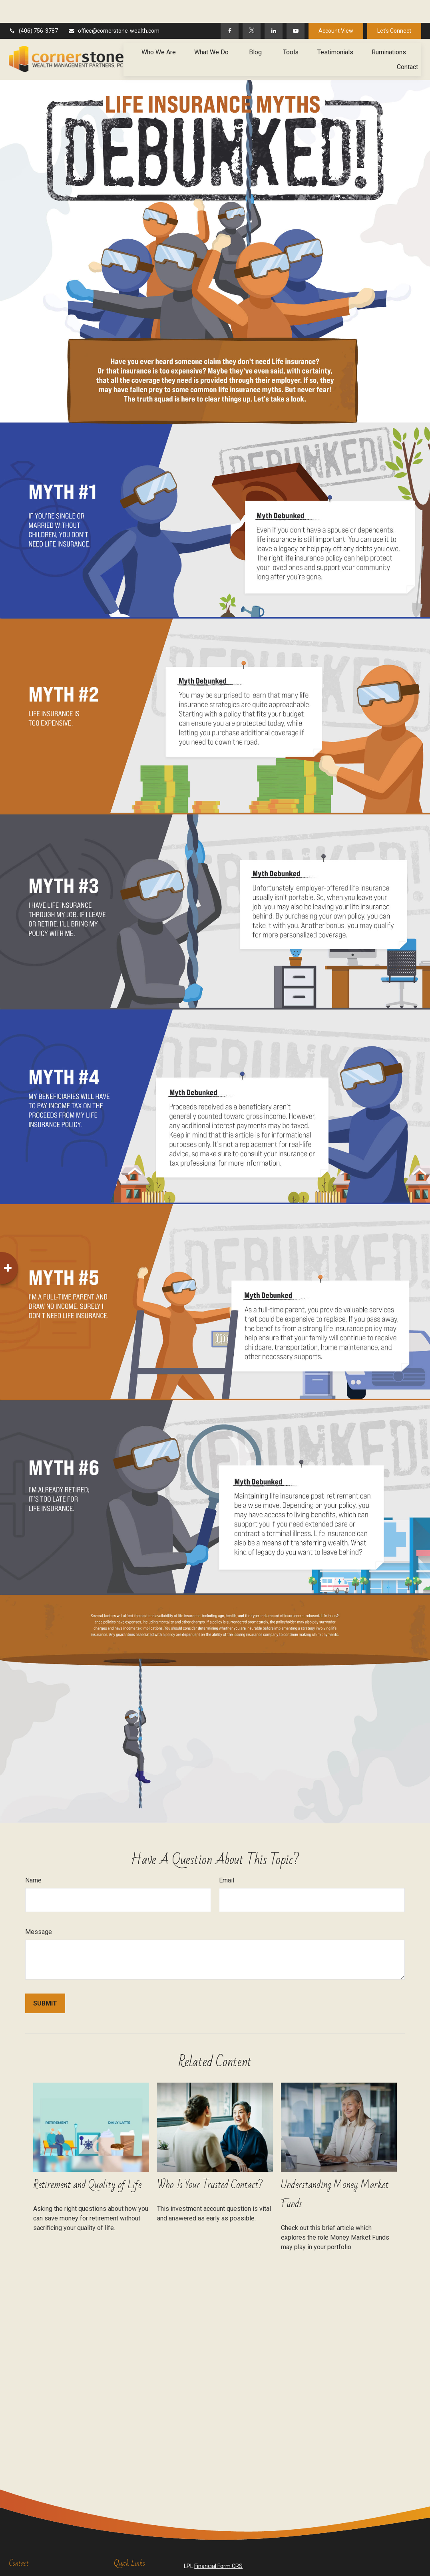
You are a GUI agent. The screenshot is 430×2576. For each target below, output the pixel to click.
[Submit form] (45, 1980)
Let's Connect (394, 8)
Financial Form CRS (218, 2543)
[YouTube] (296, 8)
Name (33, 1857)
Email (226, 1857)
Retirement (128, 2557)
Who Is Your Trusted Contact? (210, 2162)
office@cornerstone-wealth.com (113, 8)
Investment (128, 2565)
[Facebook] (230, 8)
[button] (158, 29)
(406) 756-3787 (33, 8)
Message (38, 1909)
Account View (336, 8)
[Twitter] (252, 8)
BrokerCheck (359, 2557)
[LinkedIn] (274, 8)
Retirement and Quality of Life (87, 2162)
